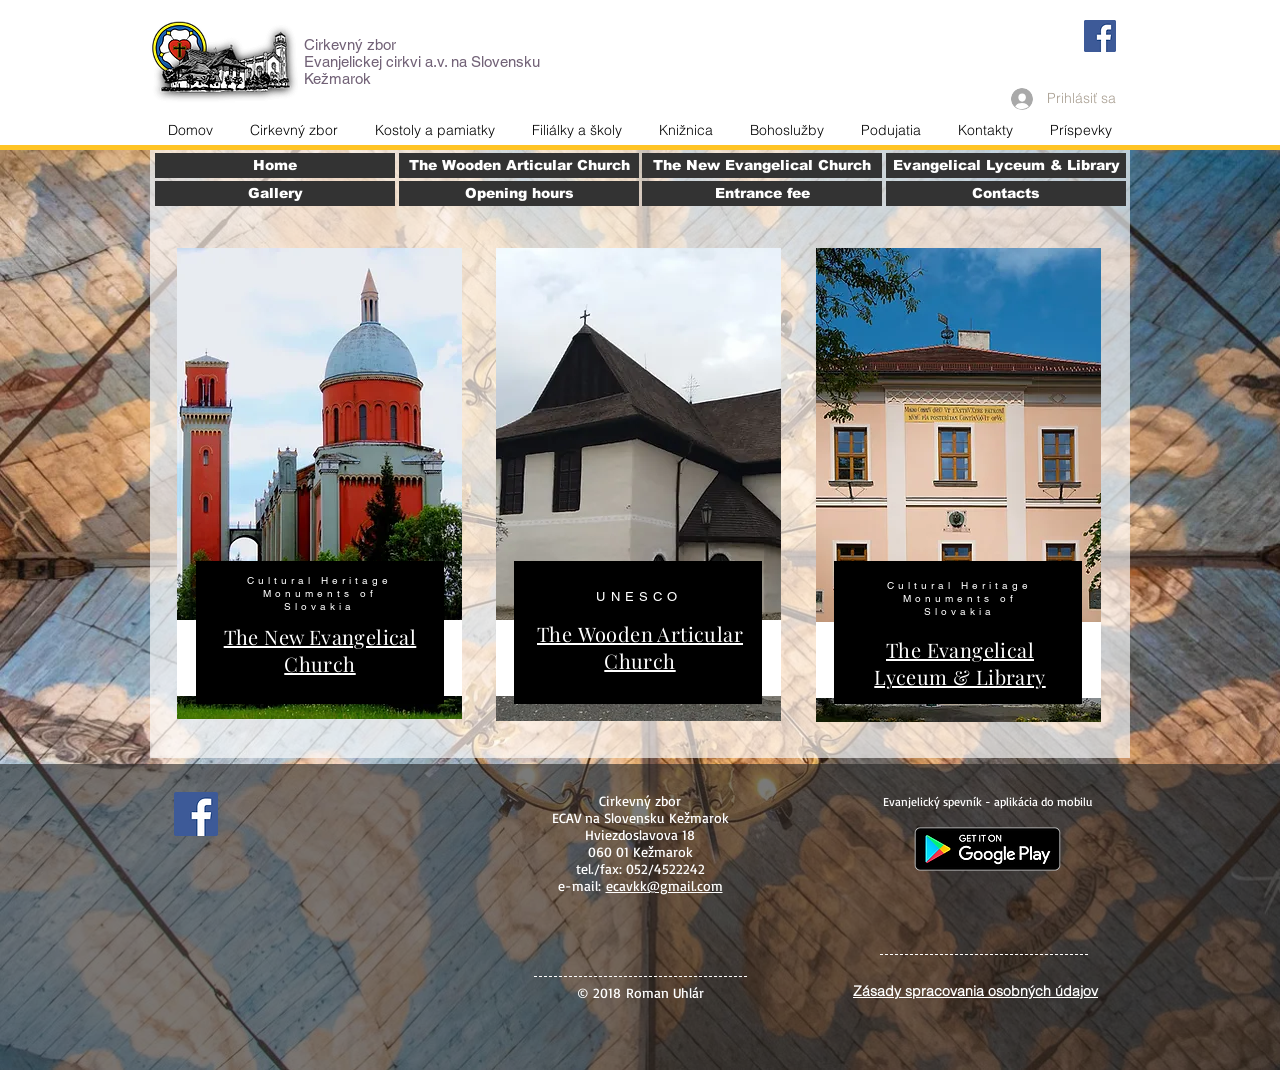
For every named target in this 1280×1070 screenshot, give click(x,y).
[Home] (275, 165)
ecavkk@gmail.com (664, 885)
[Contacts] (1006, 193)
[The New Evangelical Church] (762, 165)
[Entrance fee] (762, 193)
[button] (985, 130)
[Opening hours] (519, 193)
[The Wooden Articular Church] (519, 165)
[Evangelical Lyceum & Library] (1006, 165)
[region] (319, 483)
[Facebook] (1100, 36)
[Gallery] (275, 193)
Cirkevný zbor (350, 44)
